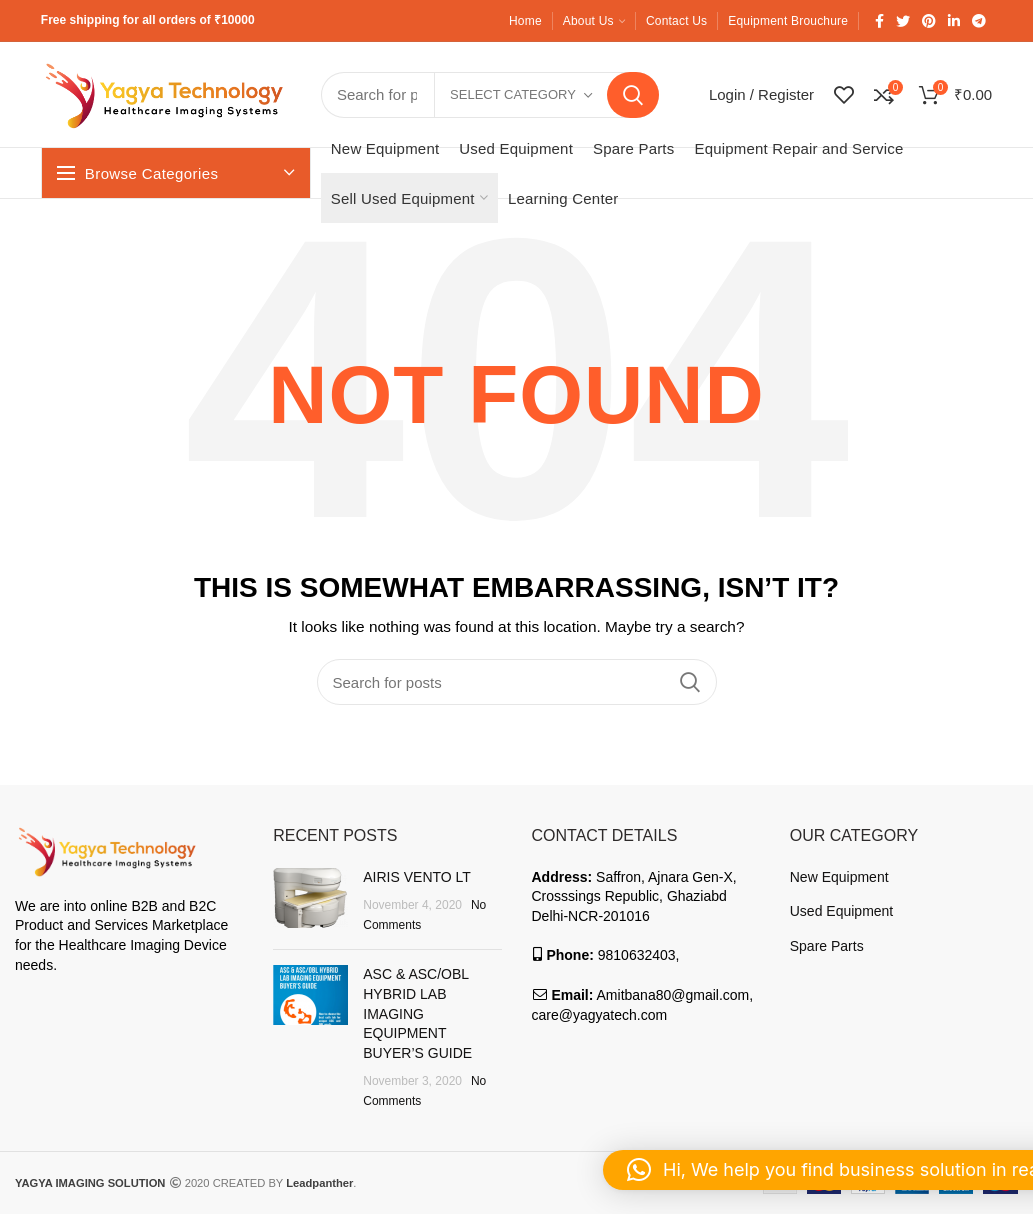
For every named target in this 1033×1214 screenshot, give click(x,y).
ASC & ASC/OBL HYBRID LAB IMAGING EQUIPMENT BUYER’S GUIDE (417, 1013)
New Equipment (839, 877)
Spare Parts (827, 946)
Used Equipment (842, 911)
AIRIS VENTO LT (417, 877)
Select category (513, 94)
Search (633, 95)
